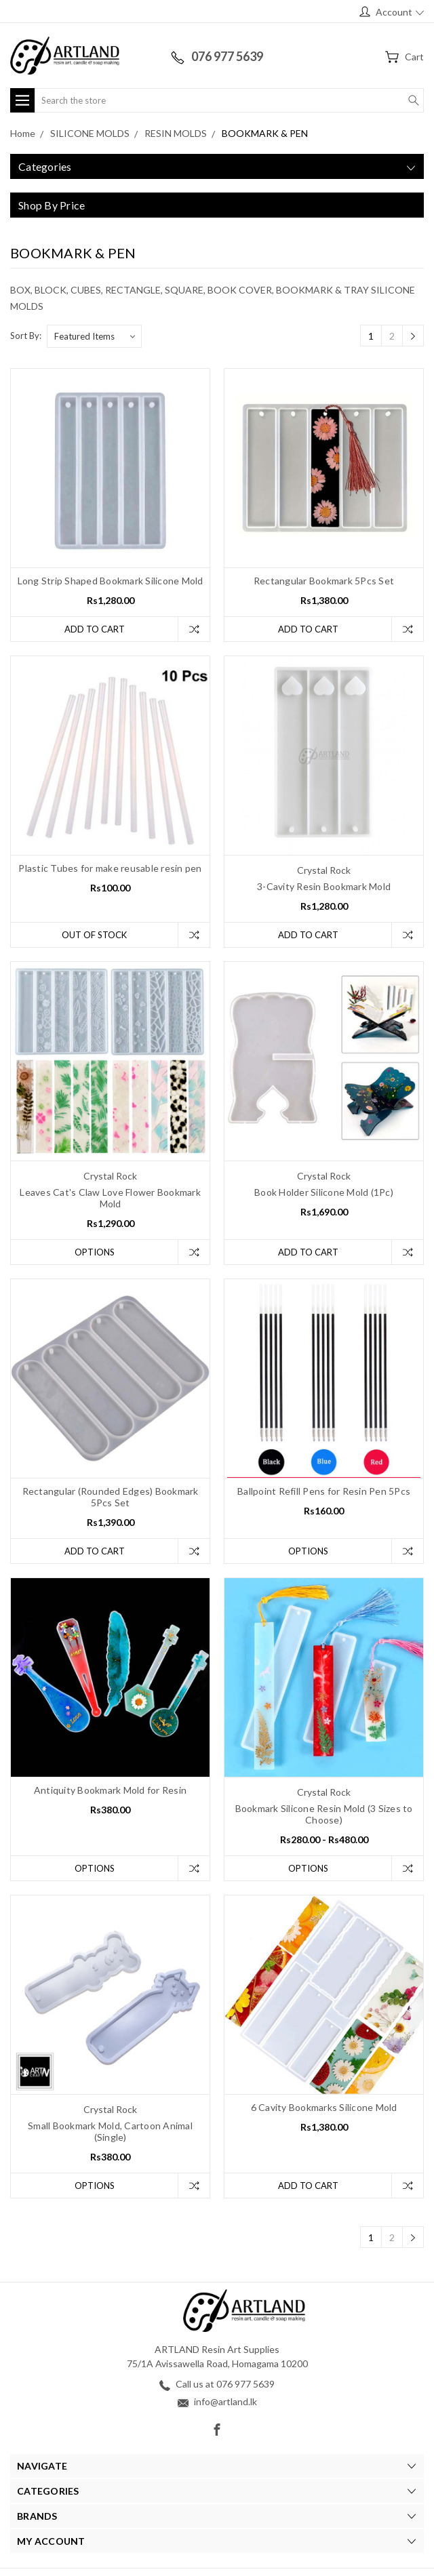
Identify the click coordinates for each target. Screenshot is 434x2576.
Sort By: (25, 335)
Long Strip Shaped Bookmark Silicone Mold (110, 580)
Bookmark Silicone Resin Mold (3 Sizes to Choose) (324, 1814)
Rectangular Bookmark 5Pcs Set (324, 580)
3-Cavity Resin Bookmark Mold (324, 886)
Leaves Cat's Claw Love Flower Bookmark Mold (110, 1197)
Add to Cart (94, 629)
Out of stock (94, 934)
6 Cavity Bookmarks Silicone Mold (324, 2107)
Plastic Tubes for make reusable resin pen (109, 868)
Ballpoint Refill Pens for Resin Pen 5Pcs (323, 1491)
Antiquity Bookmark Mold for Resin (110, 1790)
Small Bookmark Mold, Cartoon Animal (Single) (110, 2131)
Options (95, 1252)
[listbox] (94, 336)
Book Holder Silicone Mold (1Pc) (323, 1192)
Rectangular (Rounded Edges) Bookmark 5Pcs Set (110, 1496)
